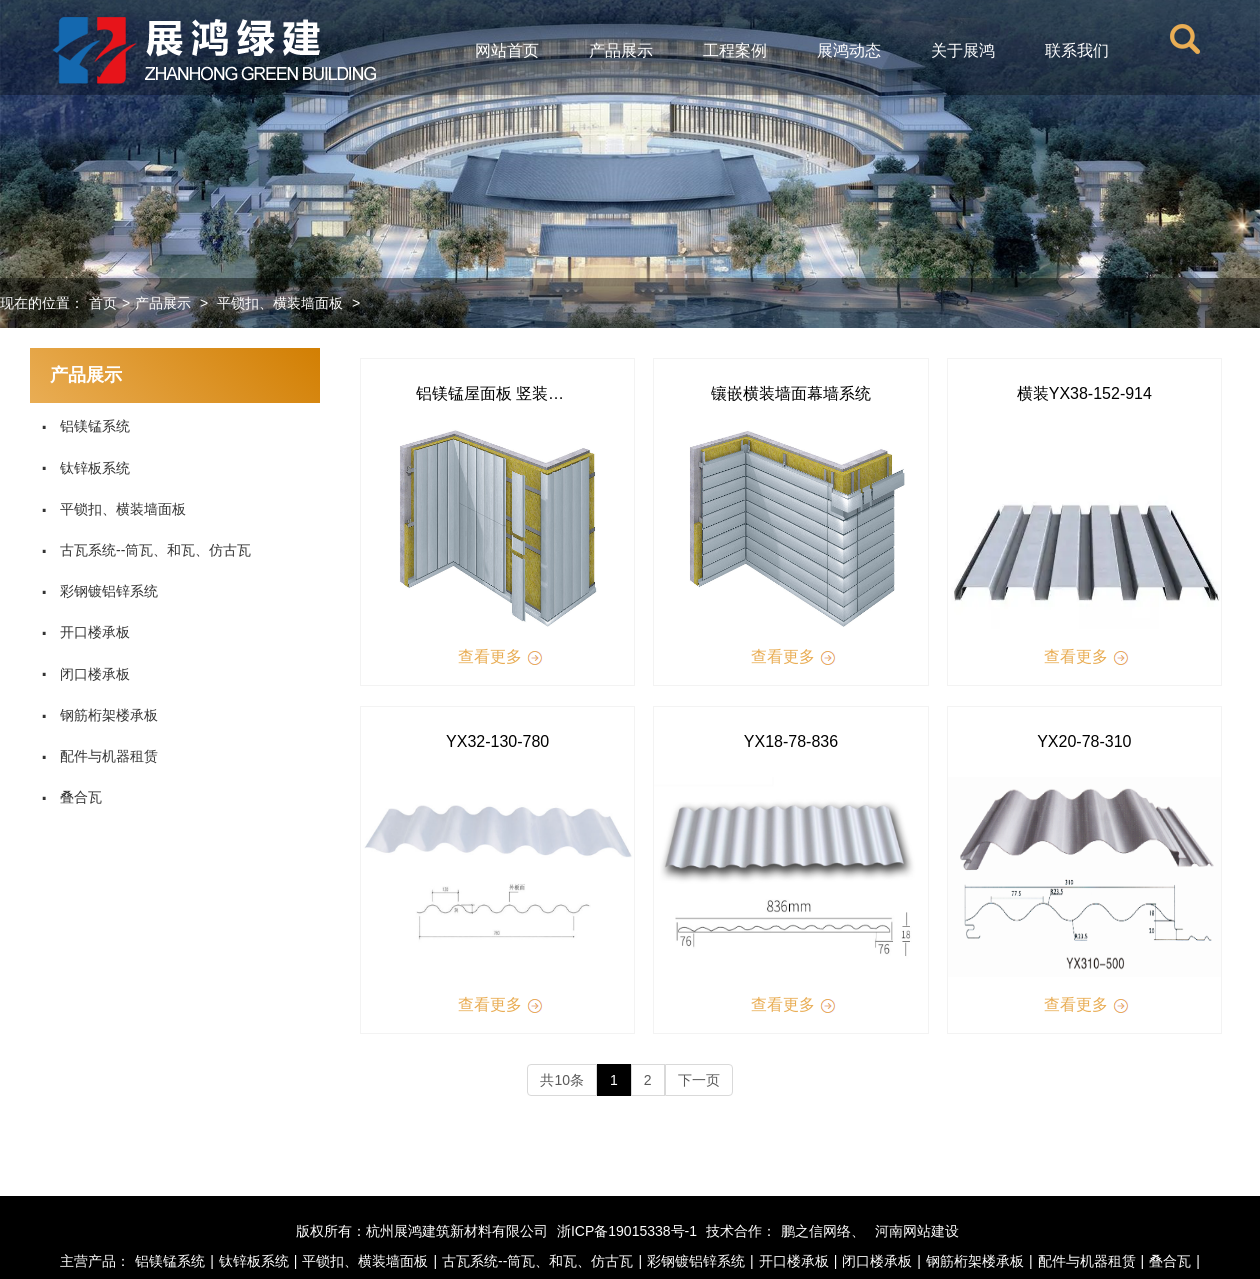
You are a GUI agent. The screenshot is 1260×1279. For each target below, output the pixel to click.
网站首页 (507, 50)
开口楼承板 (85, 632)
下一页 (699, 1080)
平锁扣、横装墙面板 (280, 303)
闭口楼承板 (85, 674)
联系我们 (1077, 50)
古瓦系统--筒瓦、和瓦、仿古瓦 (145, 550)
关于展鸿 (963, 50)
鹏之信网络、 (823, 1231)
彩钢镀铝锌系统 (99, 591)
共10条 (562, 1080)
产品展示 (621, 50)
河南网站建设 (917, 1231)
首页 (103, 303)
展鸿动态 (849, 50)
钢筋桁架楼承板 (99, 715)
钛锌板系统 (85, 468)
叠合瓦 (71, 797)
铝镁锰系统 (85, 426)
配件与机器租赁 (99, 756)
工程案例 (735, 50)
